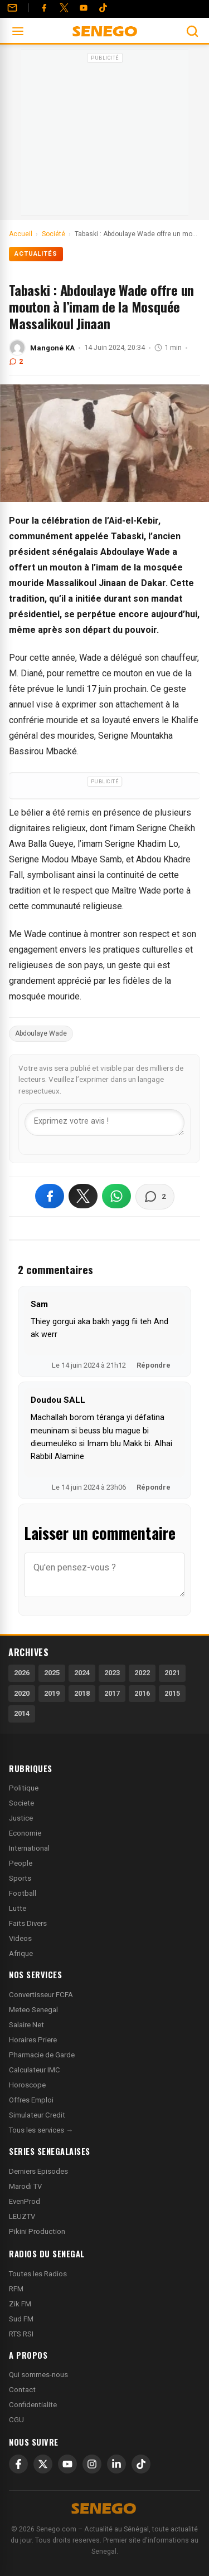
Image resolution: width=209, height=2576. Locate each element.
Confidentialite (33, 2405)
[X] (42, 2464)
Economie (25, 1833)
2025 (52, 1672)
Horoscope (27, 2085)
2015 (172, 1693)
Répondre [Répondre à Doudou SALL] (154, 1487)
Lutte (17, 1908)
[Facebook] (44, 7)
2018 (82, 1693)
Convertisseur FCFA (41, 1994)
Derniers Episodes (38, 2171)
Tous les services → (41, 2130)
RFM (16, 2289)
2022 (142, 1672)
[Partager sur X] (83, 1196)
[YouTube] (83, 7)
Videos (20, 1938)
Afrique (21, 1953)
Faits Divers (28, 1923)
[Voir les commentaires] (154, 1196)
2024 (82, 1672)
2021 (172, 1672)
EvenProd (24, 2201)
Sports (20, 1878)
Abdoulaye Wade (41, 1033)
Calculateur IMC (34, 2070)
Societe (21, 1803)
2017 (112, 1693)
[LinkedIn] (116, 2464)
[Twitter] (64, 7)
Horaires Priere (33, 2040)
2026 (22, 1672)
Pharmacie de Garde (42, 2055)
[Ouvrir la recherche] (192, 31)
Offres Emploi (31, 2100)
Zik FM (20, 2304)
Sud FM (21, 2319)
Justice (21, 1818)
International (29, 1848)
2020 (22, 1693)
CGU (16, 2420)
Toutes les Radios (38, 2274)
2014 (22, 1713)
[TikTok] (141, 2464)
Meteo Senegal (33, 2010)
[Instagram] (91, 2464)
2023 (112, 1672)
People (20, 1863)
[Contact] (12, 7)
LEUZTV (22, 2216)
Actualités (35, 253)
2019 (52, 1693)
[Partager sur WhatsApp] (116, 1196)
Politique (23, 1788)
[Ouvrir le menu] (18, 31)
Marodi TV (25, 2186)
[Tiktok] (103, 7)
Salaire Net (26, 2025)
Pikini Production (37, 2231)
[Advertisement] (104, 136)
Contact (22, 2389)
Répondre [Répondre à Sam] (154, 1365)
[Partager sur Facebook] (49, 1196)
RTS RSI (21, 2334)
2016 (142, 1693)
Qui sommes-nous (38, 2374)
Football (22, 1893)
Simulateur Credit (37, 2115)
